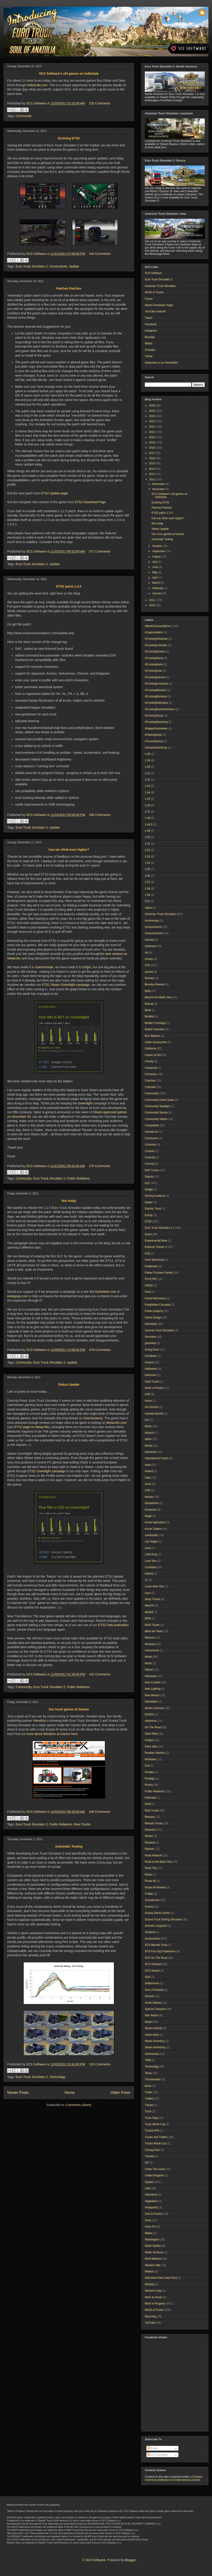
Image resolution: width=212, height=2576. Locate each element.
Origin (87, 967)
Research (150, 1829)
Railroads (150, 1797)
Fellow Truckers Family (159, 1272)
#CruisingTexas (154, 715)
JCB (147, 1490)
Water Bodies (153, 2245)
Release (150, 1816)
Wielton (149, 2271)
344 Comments (100, 254)
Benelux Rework (154, 984)
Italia (147, 1477)
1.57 (147, 882)
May (155, 572)
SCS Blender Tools (156, 1945)
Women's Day (153, 2290)
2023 (152, 421)
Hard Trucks (152, 1381)
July (155, 561)
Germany (150, 1336)
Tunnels (149, 2156)
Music (148, 1663)
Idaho (148, 1439)
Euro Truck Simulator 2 (32, 266)
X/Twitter (150, 350)
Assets (149, 959)
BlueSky (150, 337)
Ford (147, 1291)
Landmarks (151, 1535)
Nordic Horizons (154, 1708)
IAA (147, 1420)
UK (147, 2162)
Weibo (148, 343)
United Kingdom (154, 2175)
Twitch (148, 318)
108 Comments (99, 1811)
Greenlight (85, 1103)
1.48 (147, 818)
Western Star (153, 2265)
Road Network (153, 1855)
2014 (152, 468)
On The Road (153, 1727)
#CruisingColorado (156, 645)
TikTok (148, 356)
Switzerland (152, 2053)
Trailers (149, 2098)
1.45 (147, 798)
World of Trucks (154, 292)
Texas (148, 2073)
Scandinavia (152, 1900)
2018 (152, 447)
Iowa (147, 1464)
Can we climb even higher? (68, 849)
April (155, 577)
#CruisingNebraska (156, 702)
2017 (152, 453)
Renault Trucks (154, 1823)
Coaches (150, 1080)
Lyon (148, 1592)
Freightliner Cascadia (157, 1304)
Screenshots (58, 266)
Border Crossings (155, 1023)
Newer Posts (18, 2092)
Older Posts (120, 2092)
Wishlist (149, 2284)
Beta (147, 991)
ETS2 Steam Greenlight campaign (66, 984)
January (157, 593)
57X (147, 901)
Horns (148, 1400)
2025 (152, 410)
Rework (149, 1848)
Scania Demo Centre (157, 1913)
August (156, 556)
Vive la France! (154, 2213)
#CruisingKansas (155, 677)
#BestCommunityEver (158, 626)
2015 (152, 463)
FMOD (149, 1285)
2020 (152, 437)
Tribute (149, 2105)
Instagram (151, 330)
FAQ (147, 1253)
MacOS (149, 1605)
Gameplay (151, 1323)
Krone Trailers (153, 1528)
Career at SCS (153, 1055)
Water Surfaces (154, 2252)
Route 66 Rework (155, 1887)
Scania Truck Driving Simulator (163, 1919)
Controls (150, 1157)
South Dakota (153, 2002)
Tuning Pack (152, 2150)
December (159, 484)
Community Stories (156, 1112)
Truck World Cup (155, 2124)
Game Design (153, 1317)
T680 (148, 2060)
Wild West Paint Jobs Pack (161, 2277)
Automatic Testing (68, 1846)
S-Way (149, 1893)
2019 (152, 442)
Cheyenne (151, 1067)
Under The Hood (155, 2169)
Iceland (149, 1432)
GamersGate (44, 967)
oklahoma (151, 1720)
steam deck (152, 2034)
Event (148, 1234)
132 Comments (100, 2064)
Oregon (149, 1740)
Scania (149, 1906)
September (159, 551)
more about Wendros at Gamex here (52, 1734)
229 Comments (99, 103)
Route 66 (150, 1880)
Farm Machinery (154, 1259)
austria (149, 971)
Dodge (149, 1189)
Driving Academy (155, 1195)
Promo (149, 1784)
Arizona (149, 939)
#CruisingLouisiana (156, 683)
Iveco (148, 1484)
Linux (148, 1548)
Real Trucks (82, 1824)
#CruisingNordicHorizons (160, 709)
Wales (148, 2233)
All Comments (157, 2454)
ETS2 (148, 1221)
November (159, 489)
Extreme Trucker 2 (156, 1247)
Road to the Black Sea (158, 1861)
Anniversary (152, 920)
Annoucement (153, 927)
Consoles (150, 1144)
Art (146, 952)
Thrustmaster (153, 2079)
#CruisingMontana (156, 696)
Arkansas (150, 946)
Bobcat (149, 1003)
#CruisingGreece (155, 651)
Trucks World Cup (155, 2143)
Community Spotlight (157, 1106)
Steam (149, 2021)
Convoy (149, 1163)
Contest (149, 1151)
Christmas (151, 1074)
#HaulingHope (153, 734)
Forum (149, 298)
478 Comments (100, 1350)
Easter (149, 1202)
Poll (147, 1765)
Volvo (148, 2220)
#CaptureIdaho (154, 632)
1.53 (147, 856)
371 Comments (99, 551)
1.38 (147, 754)
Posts (152, 2448)
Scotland (150, 1932)
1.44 (147, 792)
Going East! (152, 1349)
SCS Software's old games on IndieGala (69, 73)
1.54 (147, 862)
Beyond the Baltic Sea (158, 997)
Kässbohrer (152, 1503)
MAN (148, 1618)
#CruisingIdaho (154, 664)
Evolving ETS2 (69, 138)
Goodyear (151, 1355)
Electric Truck (153, 1208)
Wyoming (150, 2316)
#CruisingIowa (153, 670)
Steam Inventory (154, 2041)
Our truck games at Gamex (69, 1709)
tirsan (148, 2086)
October (157, 546)
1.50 (147, 837)
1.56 (147, 875)
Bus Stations (152, 1035)
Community (24, 116)
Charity (149, 1061)
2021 (152, 431)
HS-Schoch (152, 1407)
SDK (147, 1977)
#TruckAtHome (154, 741)
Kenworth (150, 1509)
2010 (152, 605)
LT (146, 1580)
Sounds (149, 1996)
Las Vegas (151, 1541)
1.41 (147, 773)
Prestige (150, 1778)
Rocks (148, 1874)
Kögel (148, 1516)
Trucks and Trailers (156, 2137)
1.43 (147, 786)
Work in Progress (155, 2303)
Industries (151, 1452)
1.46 (147, 805)
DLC (147, 1183)
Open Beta (151, 1733)
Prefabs (149, 1772)
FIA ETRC (151, 1279)
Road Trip (151, 1868)
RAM (148, 1804)
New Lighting (152, 1688)
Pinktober (150, 1759)
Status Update (68, 1384)
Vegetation (151, 2201)
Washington (152, 2239)
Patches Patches (68, 288)
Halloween (151, 1368)
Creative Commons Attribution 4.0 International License (173, 2478)
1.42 (147, 779)
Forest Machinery (155, 1298)
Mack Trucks (152, 1599)
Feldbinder (151, 1266)
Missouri (150, 1637)
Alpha (148, 907)
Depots (149, 1176)
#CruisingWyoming (156, 721)
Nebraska (150, 1676)
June (155, 567)
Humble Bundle (154, 1413)
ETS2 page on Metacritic (31, 1427)
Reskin (149, 1836)
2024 (152, 416)
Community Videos (156, 1119)
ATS (147, 965)
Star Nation (151, 2015)
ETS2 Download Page (90, 502)
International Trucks (156, 1458)
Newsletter (151, 1701)
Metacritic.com (116, 1422)
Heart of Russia (154, 1387)
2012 (152, 479)
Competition (152, 1125)
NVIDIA (149, 1714)
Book (148, 1010)
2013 (152, 474)
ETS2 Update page (54, 493)
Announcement (154, 933)
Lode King (151, 1554)
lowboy (149, 1573)
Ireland (149, 1471)
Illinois (148, 1445)
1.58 (147, 888)
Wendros (39, 1720)
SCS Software (153, 273)
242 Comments (100, 1674)
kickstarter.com (105, 1291)
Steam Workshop (155, 2047)
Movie (148, 1656)
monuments (152, 1650)
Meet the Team (154, 1631)
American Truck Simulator (160, 286)
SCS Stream (152, 1970)
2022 (152, 426)
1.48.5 (148, 824)
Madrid (149, 1612)
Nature (149, 1669)
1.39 (147, 760)
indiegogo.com (17, 1296)
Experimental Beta (156, 1240)
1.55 (147, 869)
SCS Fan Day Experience (160, 1951)
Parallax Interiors (155, 1752)
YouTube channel (155, 311)
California (150, 1048)
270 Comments (99, 1166)
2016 (152, 458)
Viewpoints (151, 2207)
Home (70, 2092)
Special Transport (155, 2009)
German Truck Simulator (159, 1330)
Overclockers (92, 1418)
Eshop (148, 1215)
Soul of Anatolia (154, 1989)
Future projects (154, 1311)
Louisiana (150, 1567)
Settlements (152, 1983)
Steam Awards (153, 2028)
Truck (148, 2111)
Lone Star (151, 1560)
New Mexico (152, 1695)
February (158, 588)
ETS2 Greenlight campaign (46, 1471)
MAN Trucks (152, 1625)
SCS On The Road (156, 1957)
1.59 (147, 894)
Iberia (148, 1426)
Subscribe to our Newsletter (161, 362)
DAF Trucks (152, 1170)
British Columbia (154, 1029)
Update (74, 266)
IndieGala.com (37, 85)
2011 (152, 600)
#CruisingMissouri (155, 690)
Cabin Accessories (156, 1042)
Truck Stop (151, 2118)
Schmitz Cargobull (156, 1925)
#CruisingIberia (154, 658)
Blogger (130, 2560)
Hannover (151, 1375)
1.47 (147, 811)
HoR (147, 1394)
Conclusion (151, 1138)
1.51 (147, 843)
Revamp (150, 1842)
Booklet (149, 1016)
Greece (149, 1362)
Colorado (150, 1087)
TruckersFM (152, 2130)
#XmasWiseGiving (156, 747)
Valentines (151, 2194)
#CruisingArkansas (156, 638)
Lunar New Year (154, 1586)
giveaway (150, 1343)
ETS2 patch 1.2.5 (68, 586)
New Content (152, 1682)
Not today (69, 1201)
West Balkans (153, 2258)
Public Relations (78, 1178)
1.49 (147, 830)
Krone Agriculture (155, 1522)
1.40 (147, 766)
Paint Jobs (151, 1746)
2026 (152, 405)
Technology (57, 2077)
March (156, 582)
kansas (149, 1496)
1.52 (147, 850)
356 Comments (100, 815)
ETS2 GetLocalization (113, 1625)
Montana (150, 1644)
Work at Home (153, 2297)
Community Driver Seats (159, 1099)
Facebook (151, 324)
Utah (147, 2188)
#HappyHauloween (156, 728)
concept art (151, 1131)
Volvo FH (150, 2226)
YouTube (150, 2322)
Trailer (148, 2092)
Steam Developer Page (159, 305)
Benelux (149, 978)
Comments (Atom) (78, 2105)
